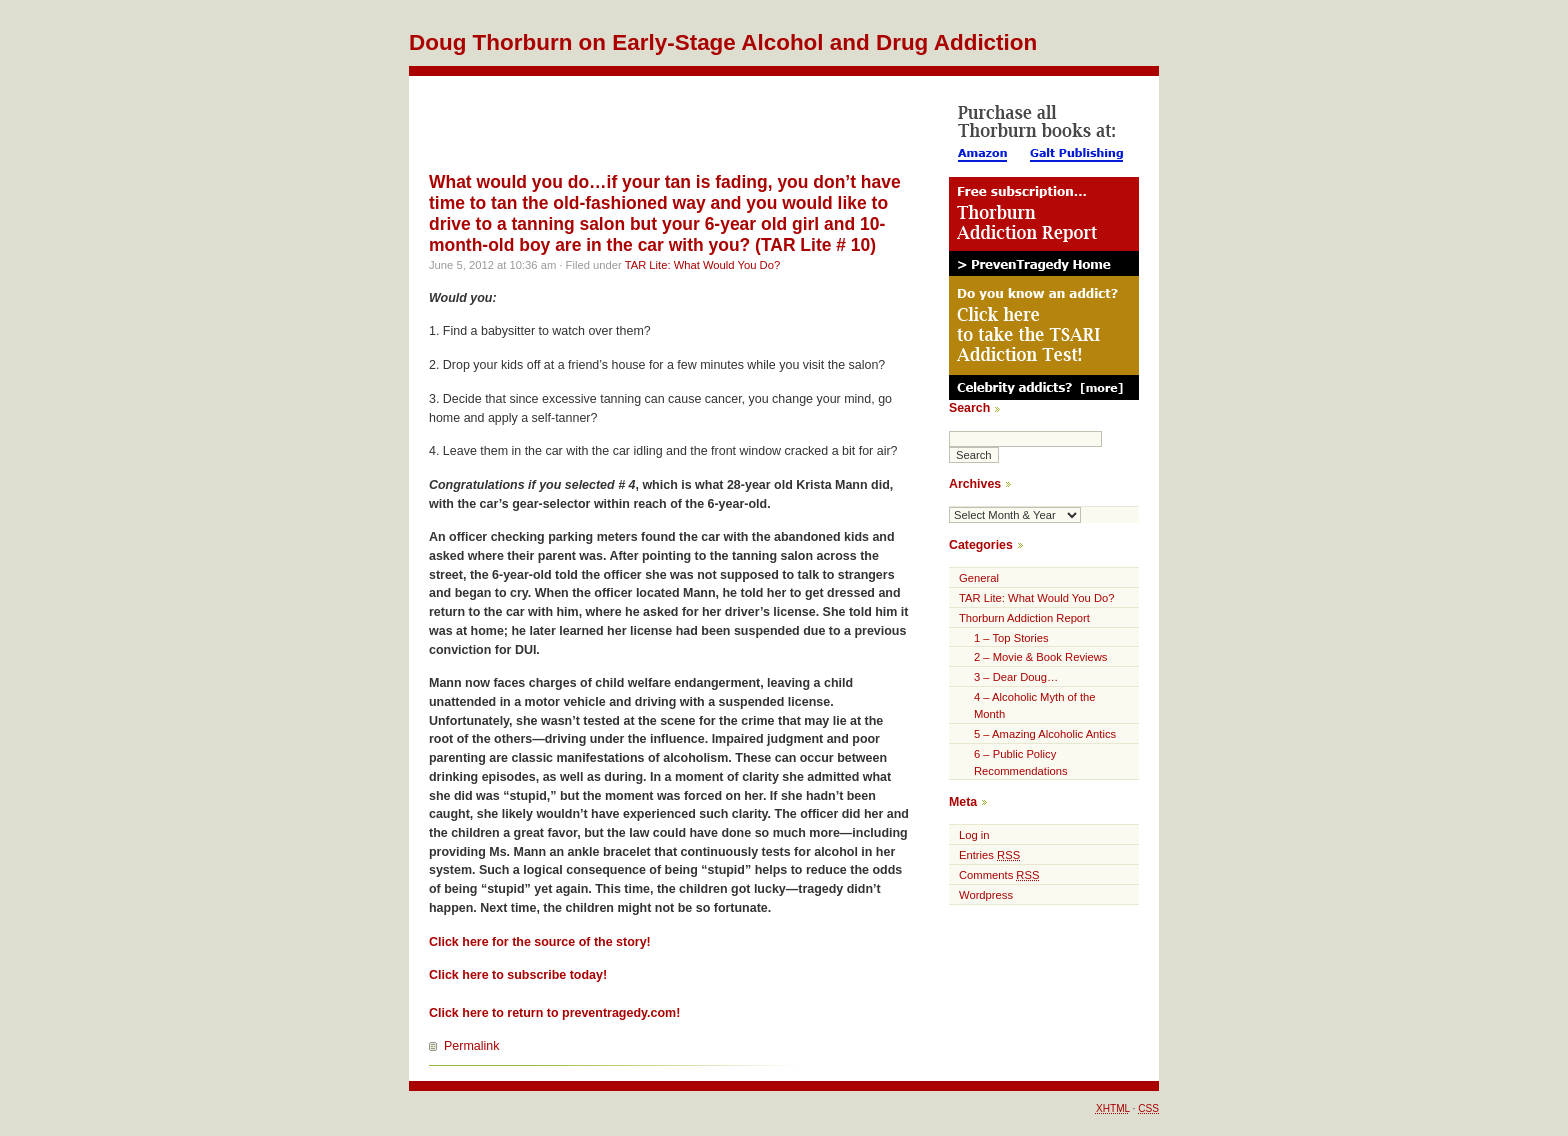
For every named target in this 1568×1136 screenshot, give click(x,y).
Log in (974, 835)
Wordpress (986, 895)
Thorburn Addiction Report (1024, 618)
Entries (989, 855)
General (979, 578)
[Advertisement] (663, 121)
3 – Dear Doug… (1016, 677)
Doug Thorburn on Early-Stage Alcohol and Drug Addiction (723, 42)
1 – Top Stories (1011, 638)
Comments (999, 875)
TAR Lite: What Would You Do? (702, 265)
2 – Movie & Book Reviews (1040, 657)
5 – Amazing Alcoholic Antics (1045, 734)
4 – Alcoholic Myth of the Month (1035, 705)
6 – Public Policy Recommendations (1021, 762)
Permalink (471, 1046)
